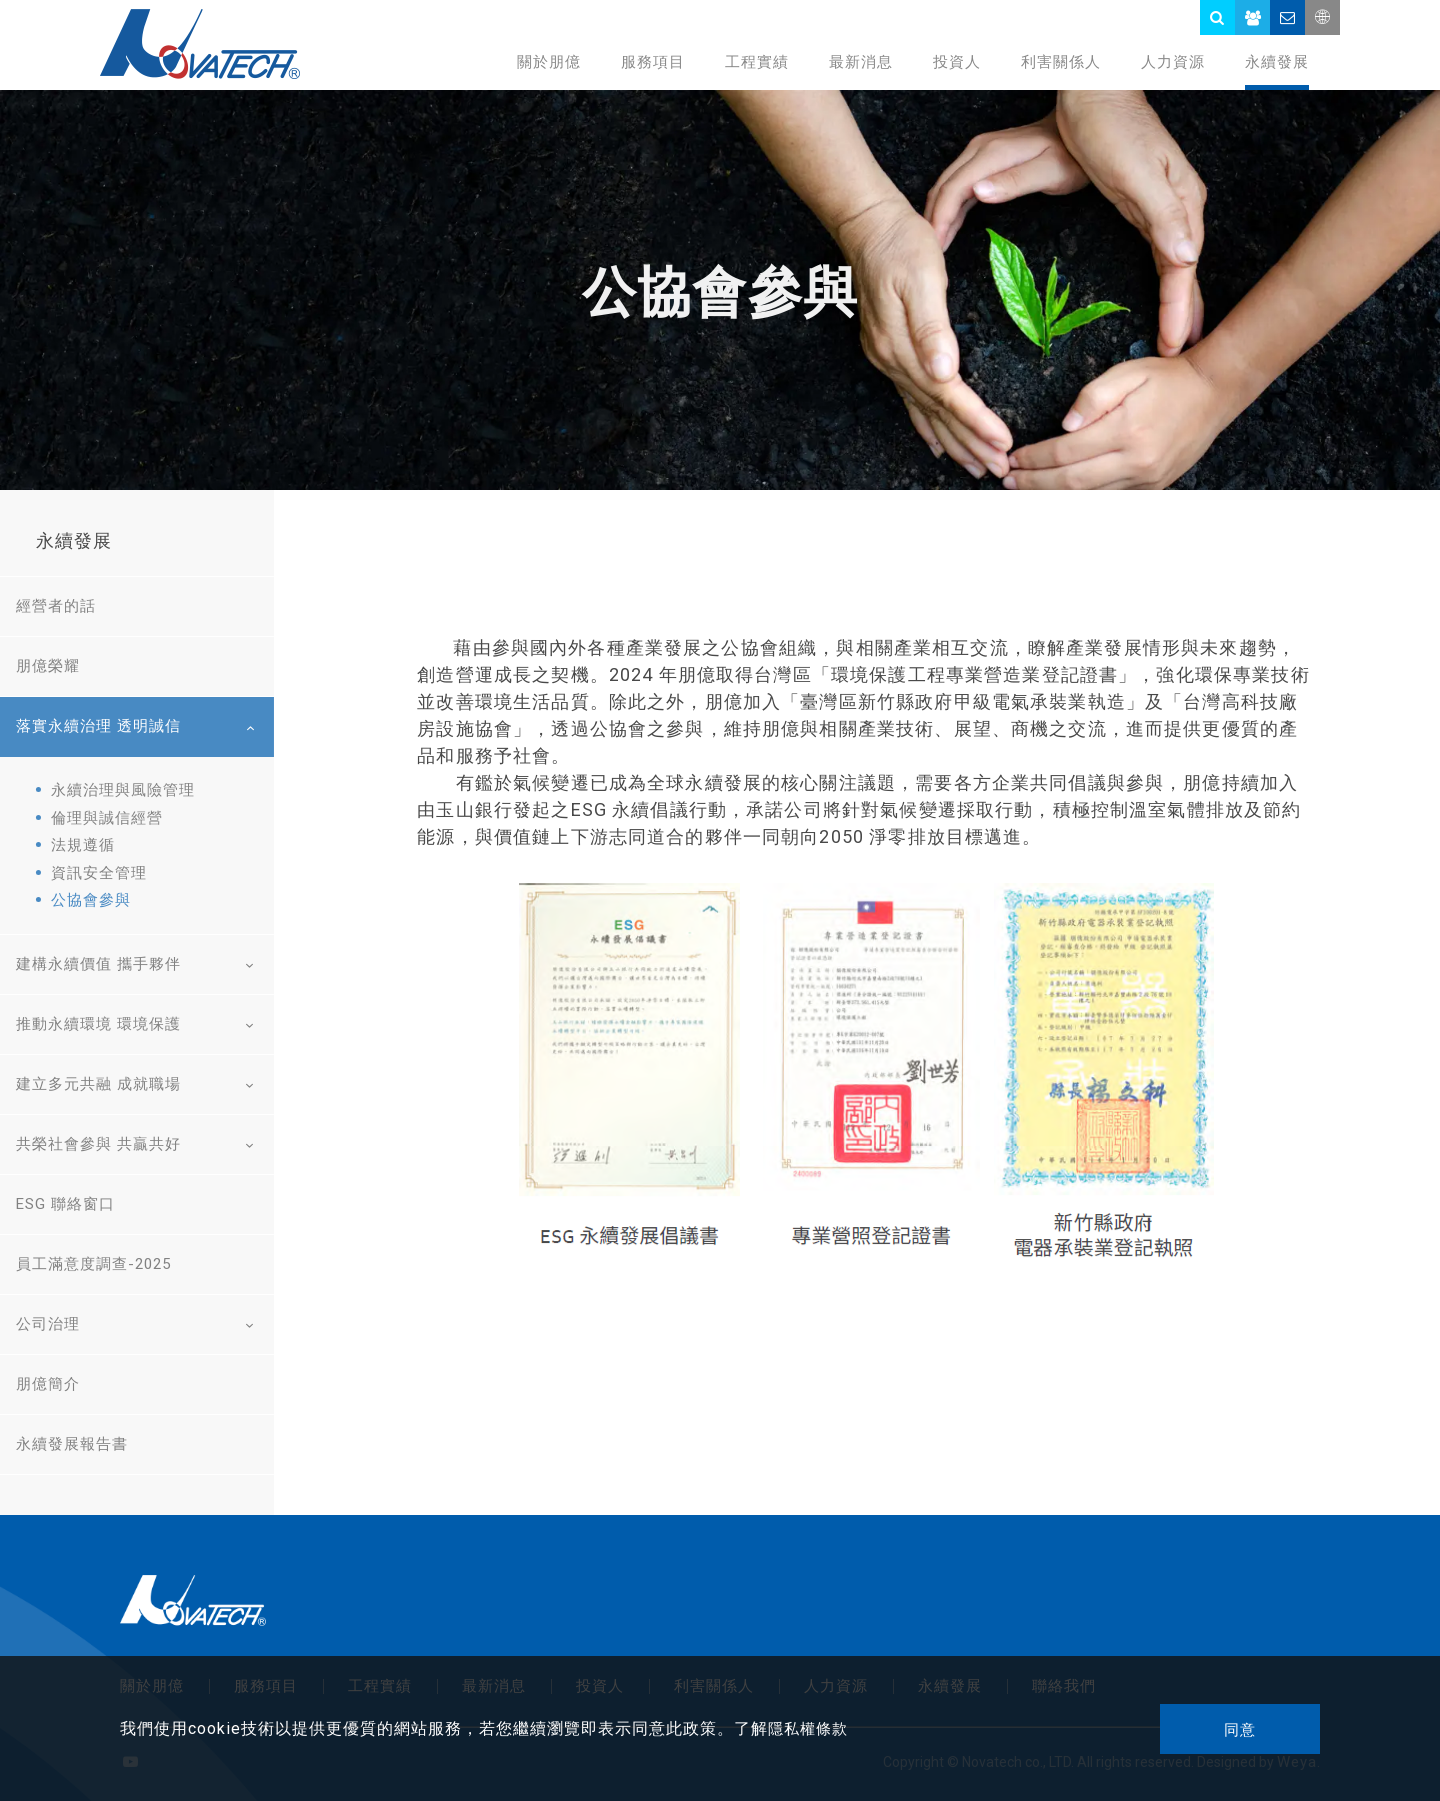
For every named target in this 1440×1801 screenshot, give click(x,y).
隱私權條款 (808, 1729)
